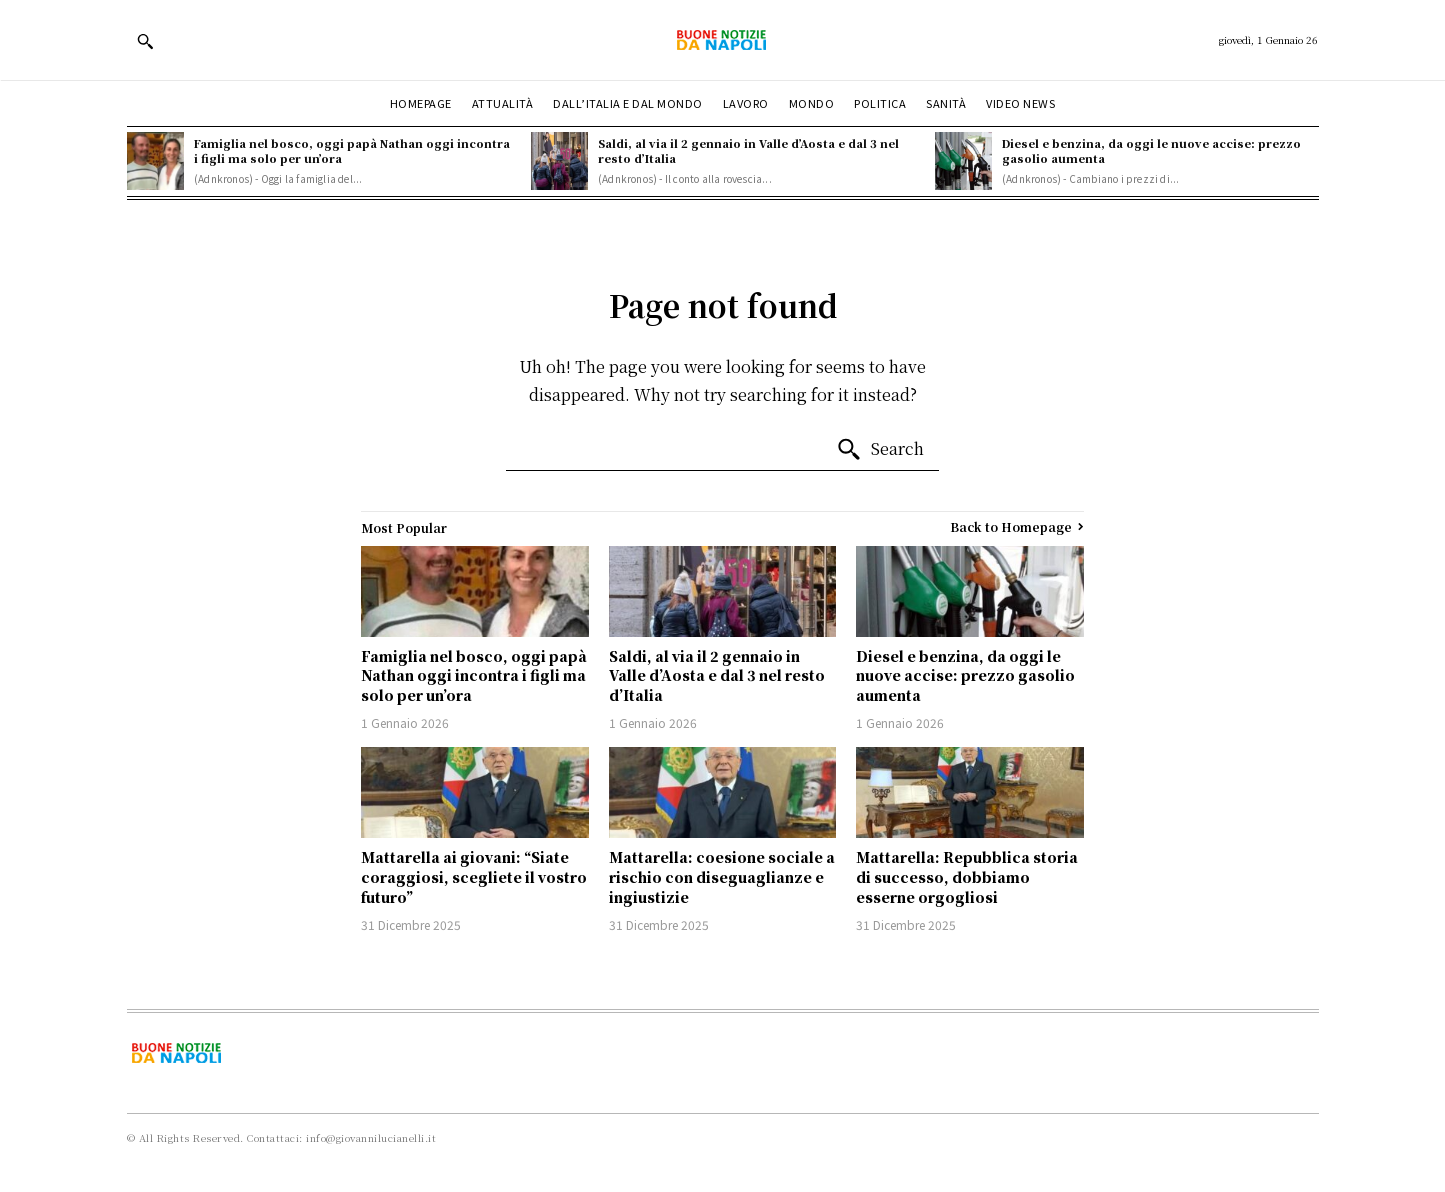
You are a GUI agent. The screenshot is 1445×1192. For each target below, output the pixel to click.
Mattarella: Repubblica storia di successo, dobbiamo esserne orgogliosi (967, 876)
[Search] (880, 450)
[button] (145, 41)
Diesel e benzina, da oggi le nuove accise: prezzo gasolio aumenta (1151, 150)
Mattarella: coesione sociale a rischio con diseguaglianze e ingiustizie (722, 876)
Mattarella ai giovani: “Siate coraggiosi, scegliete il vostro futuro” (474, 876)
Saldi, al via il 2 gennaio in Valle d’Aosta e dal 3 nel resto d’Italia (748, 150)
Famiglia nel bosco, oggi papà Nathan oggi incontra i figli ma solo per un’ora (352, 150)
